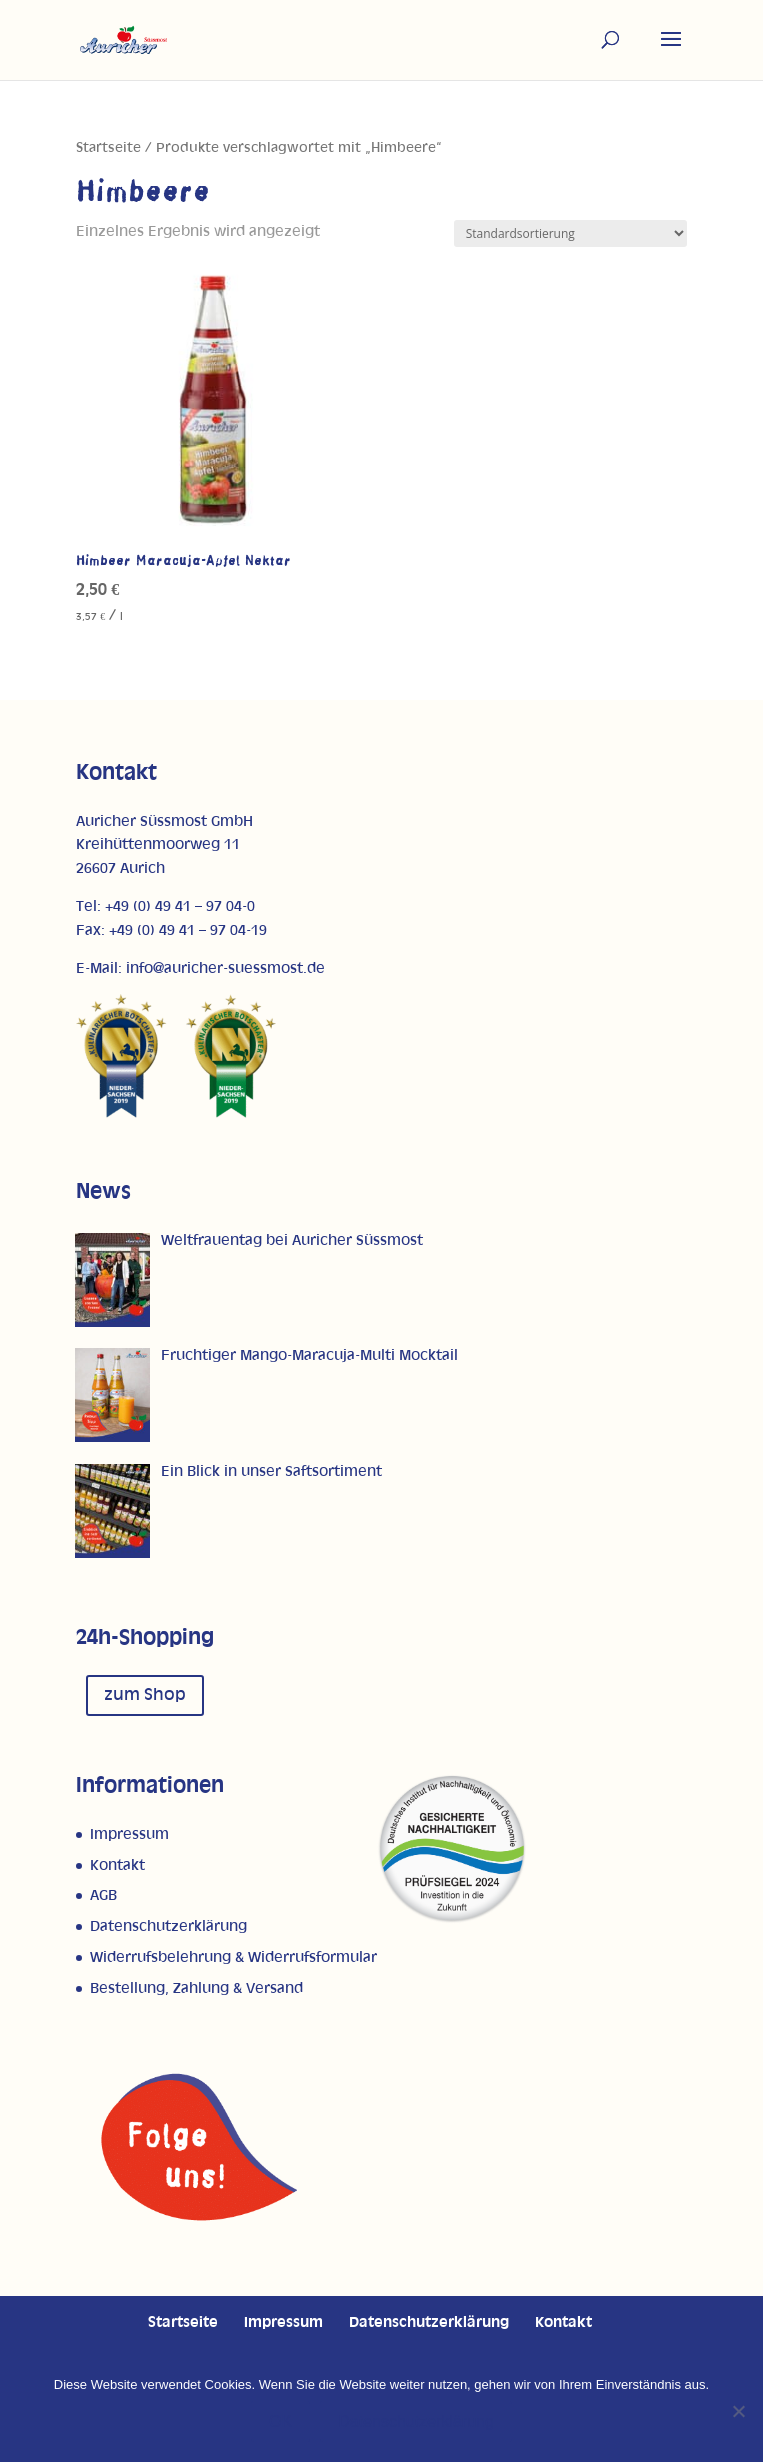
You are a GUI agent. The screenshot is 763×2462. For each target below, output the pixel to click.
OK (280, 2421)
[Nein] (738, 2411)
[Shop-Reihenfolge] (570, 233)
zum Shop (145, 1695)
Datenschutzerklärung (168, 1926)
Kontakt (117, 1865)
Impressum (129, 1834)
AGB (103, 1895)
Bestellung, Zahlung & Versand (196, 1988)
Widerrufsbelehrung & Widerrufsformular (233, 1957)
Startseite (108, 148)
